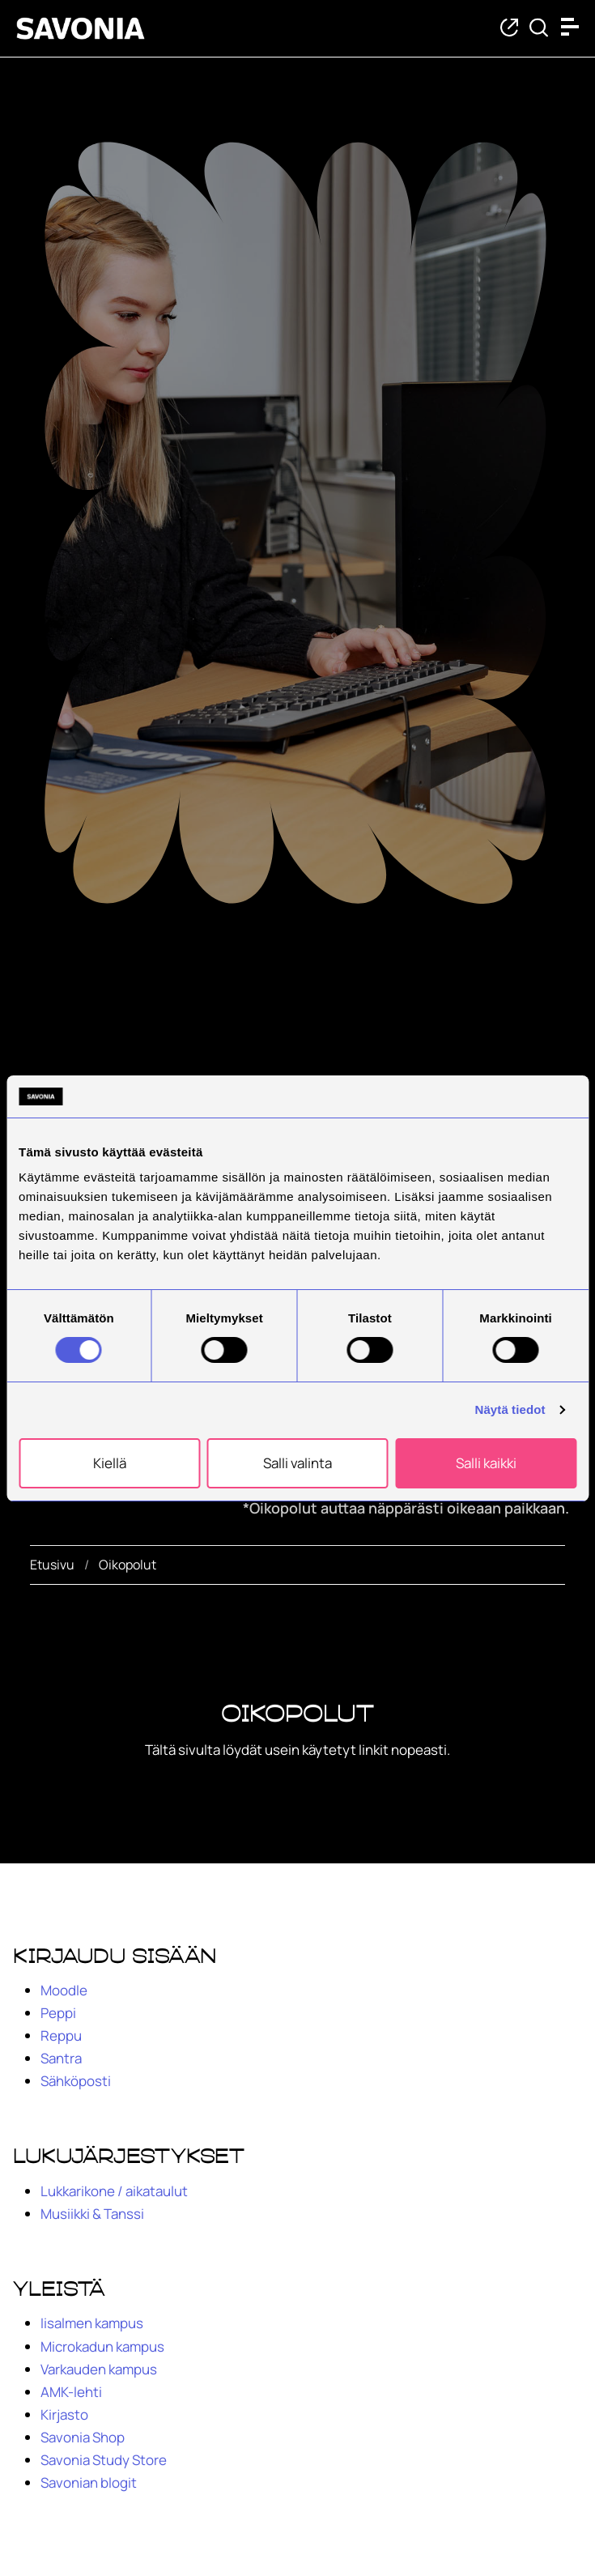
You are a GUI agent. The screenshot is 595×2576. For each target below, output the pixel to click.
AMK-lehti (71, 2391)
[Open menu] (574, 26)
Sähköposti (75, 2080)
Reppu (61, 2035)
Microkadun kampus (102, 2346)
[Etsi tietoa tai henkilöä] (539, 28)
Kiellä (109, 1463)
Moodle (63, 1990)
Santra (61, 2058)
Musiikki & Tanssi (92, 2213)
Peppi (58, 2012)
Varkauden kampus (98, 2369)
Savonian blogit (88, 2482)
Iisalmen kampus (91, 2323)
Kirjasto (64, 2414)
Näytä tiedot (510, 1409)
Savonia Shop (82, 2437)
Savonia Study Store (103, 2459)
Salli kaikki (486, 1463)
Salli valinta (297, 1463)
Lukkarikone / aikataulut (114, 2191)
